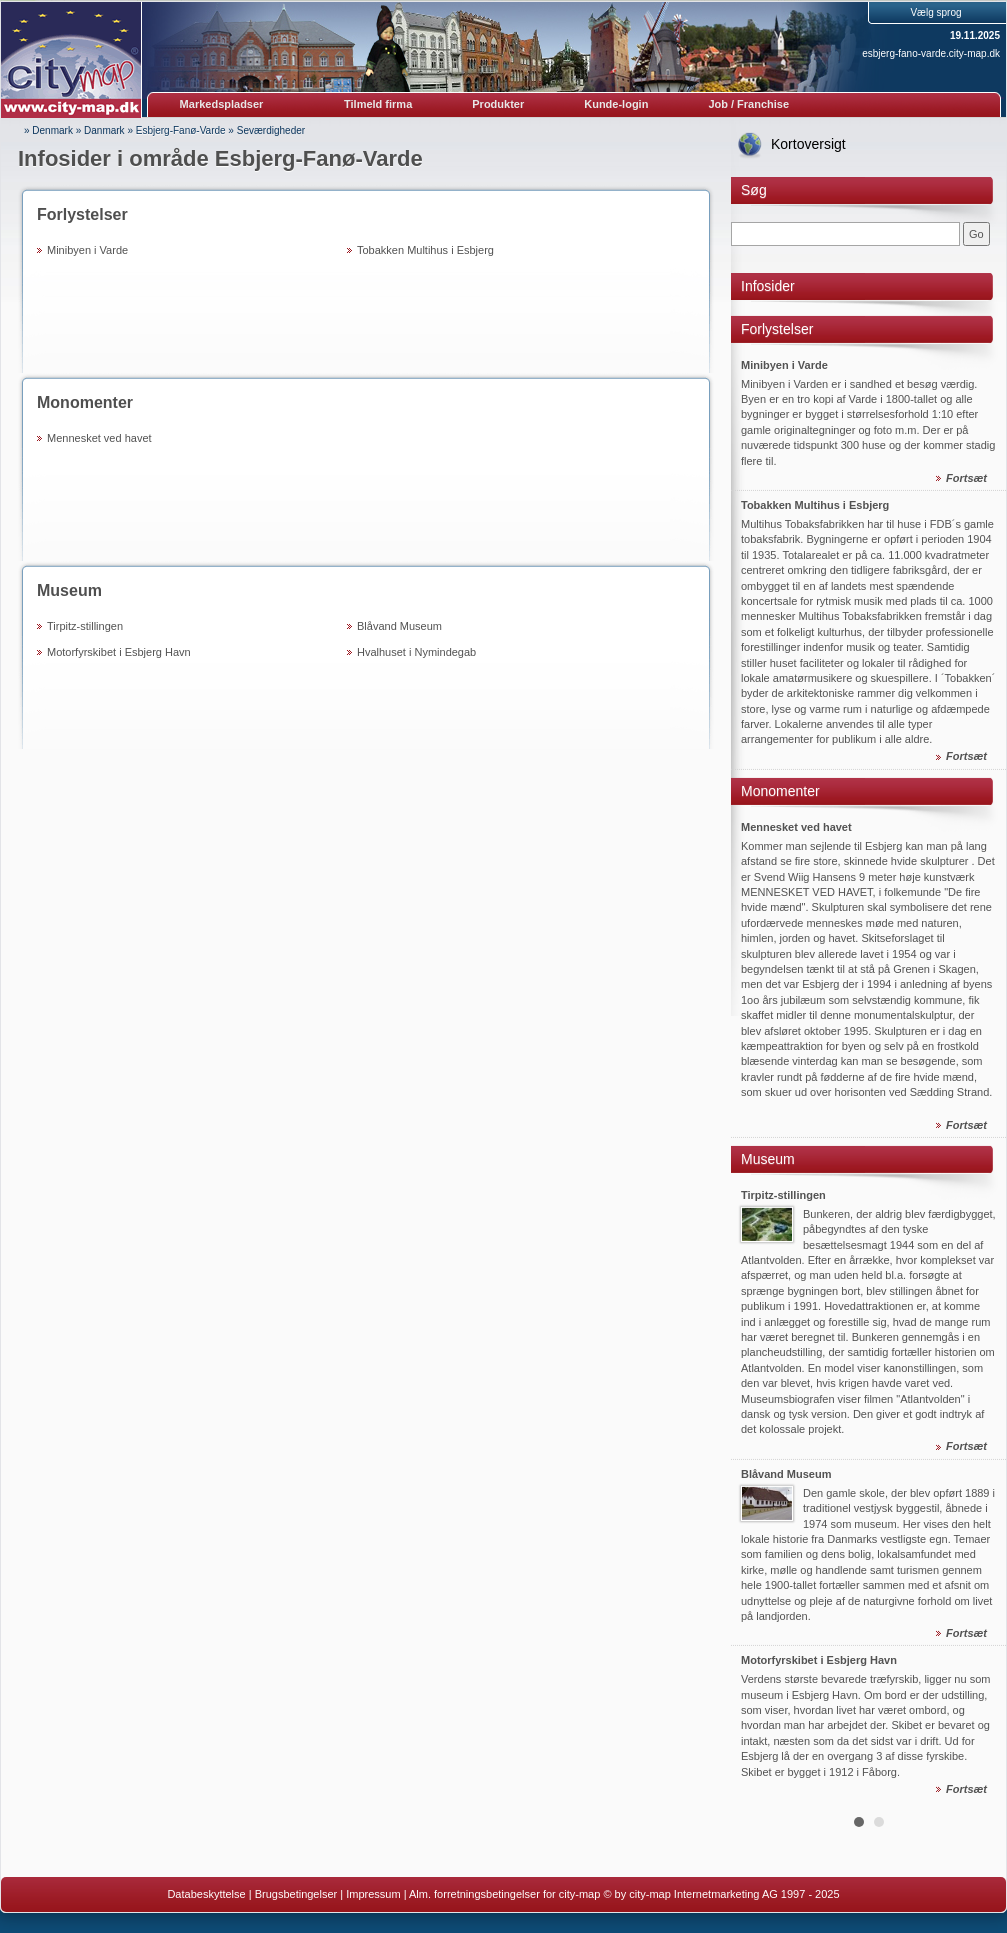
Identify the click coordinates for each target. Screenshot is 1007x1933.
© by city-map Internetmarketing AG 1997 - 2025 (721, 1894)
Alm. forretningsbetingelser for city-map (504, 1894)
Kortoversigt (808, 144)
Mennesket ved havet (99, 438)
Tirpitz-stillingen (85, 626)
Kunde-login (616, 104)
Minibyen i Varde (87, 250)
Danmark (104, 130)
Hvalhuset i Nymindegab (416, 652)
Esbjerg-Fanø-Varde (181, 130)
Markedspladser (222, 104)
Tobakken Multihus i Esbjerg (425, 250)
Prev (757, 1052)
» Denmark (48, 130)
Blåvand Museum (399, 626)
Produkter (498, 104)
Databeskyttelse (206, 1894)
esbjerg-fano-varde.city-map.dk (931, 53)
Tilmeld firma (378, 104)
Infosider (768, 286)
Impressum (373, 1894)
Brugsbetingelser (296, 1894)
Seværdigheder (271, 130)
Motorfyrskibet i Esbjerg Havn (119, 652)
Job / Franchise (748, 104)
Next (980, 1052)
